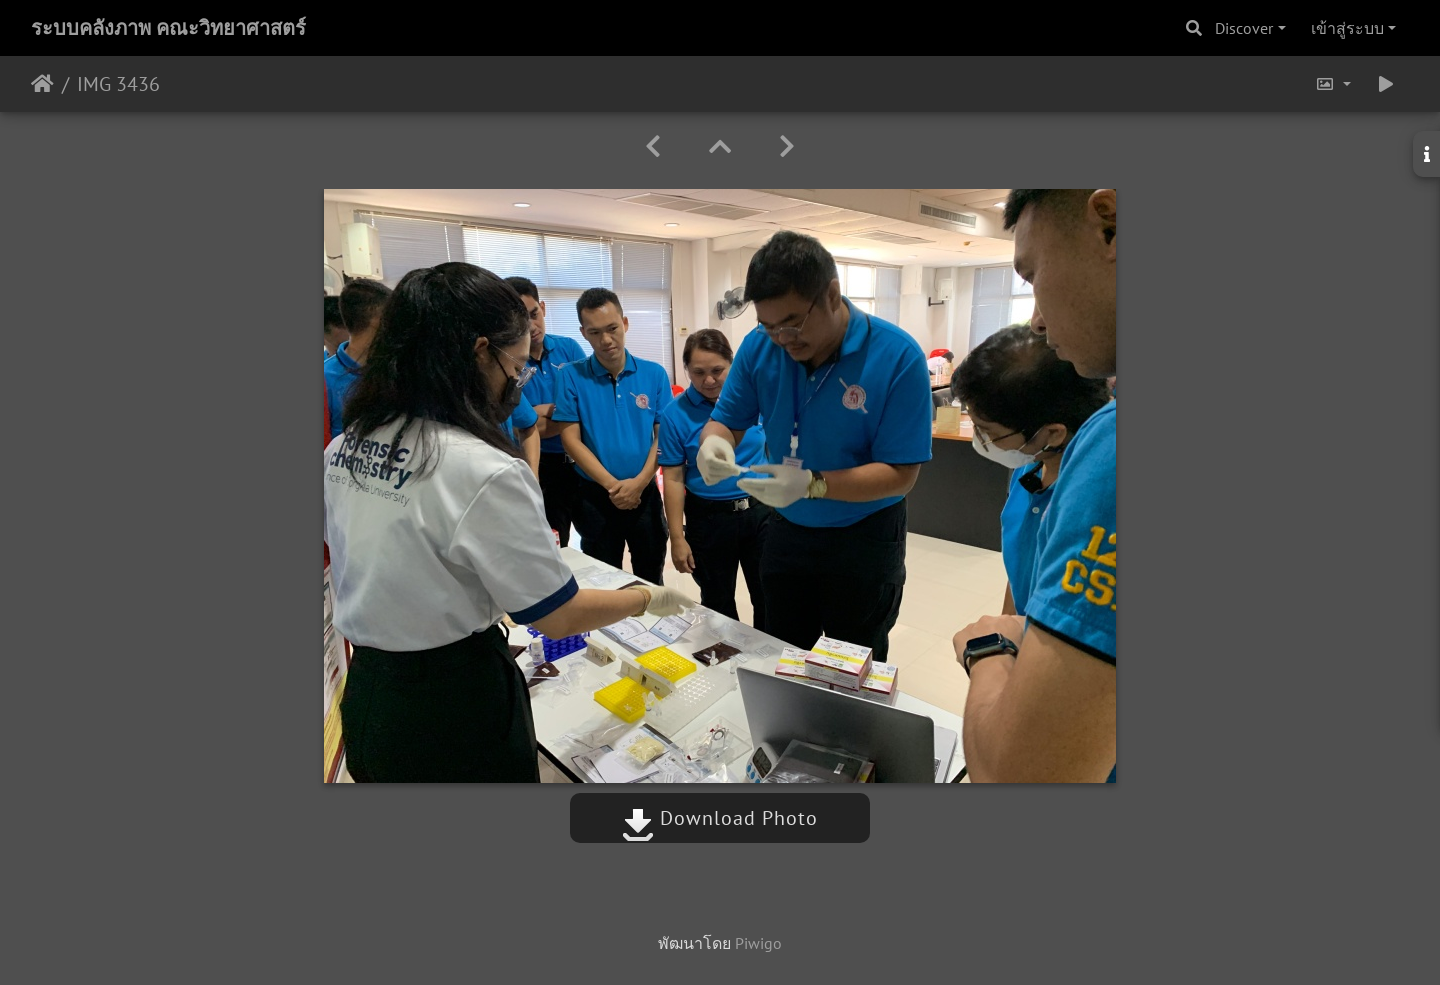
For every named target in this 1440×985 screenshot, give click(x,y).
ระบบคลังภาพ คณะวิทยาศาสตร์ (168, 28)
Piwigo (758, 943)
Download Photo (720, 818)
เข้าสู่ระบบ (1347, 28)
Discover (1244, 28)
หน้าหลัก (42, 84)
